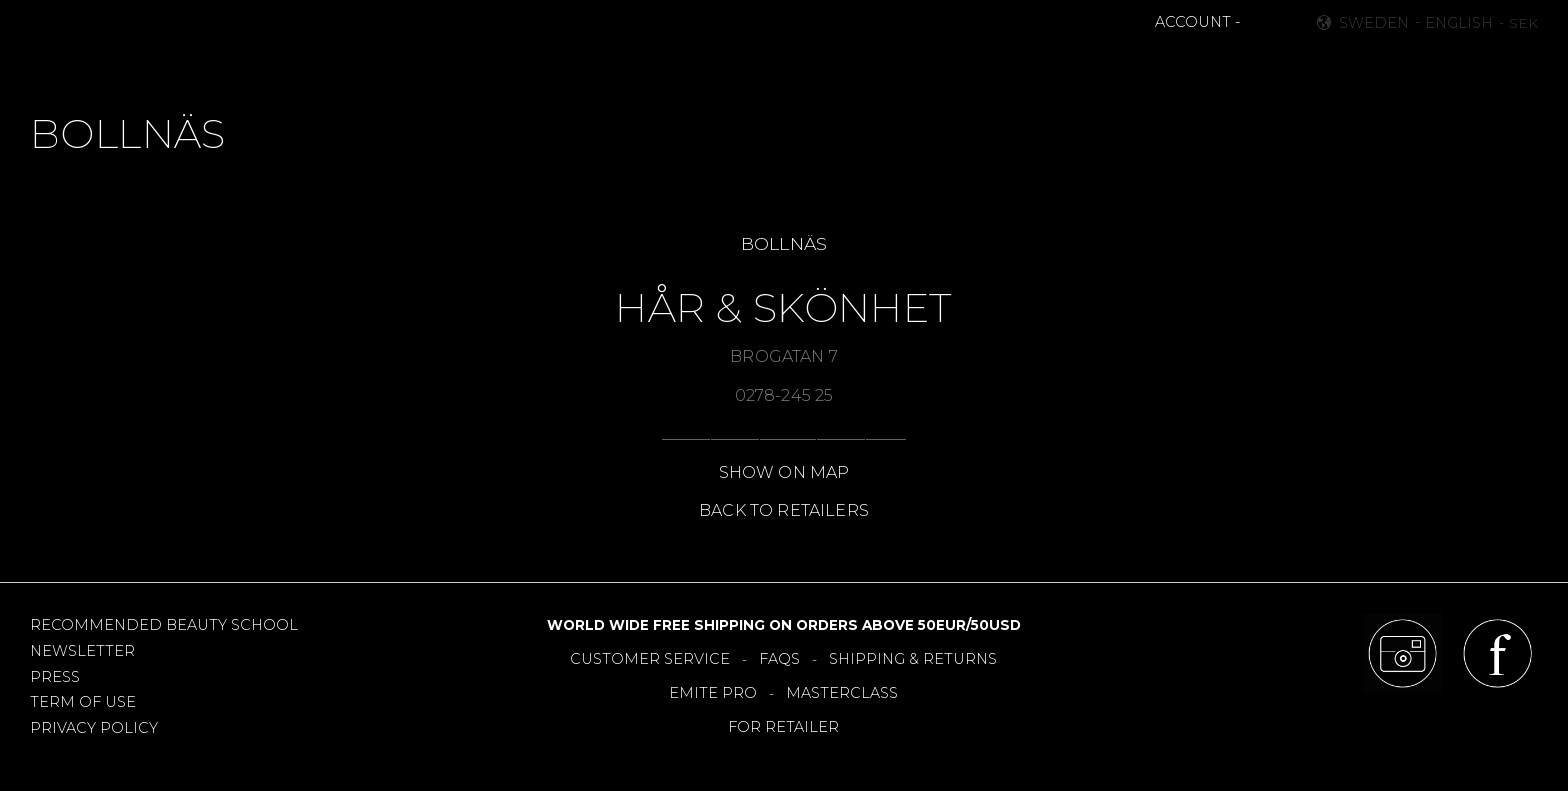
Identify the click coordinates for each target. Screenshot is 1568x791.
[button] (1258, 23)
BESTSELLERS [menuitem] (698, 66)
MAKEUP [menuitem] (521, 66)
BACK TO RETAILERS (784, 510)
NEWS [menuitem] (600, 66)
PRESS (55, 677)
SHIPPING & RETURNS (913, 659)
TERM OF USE (83, 702)
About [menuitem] (1058, 66)
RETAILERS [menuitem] (968, 66)
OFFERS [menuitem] (875, 66)
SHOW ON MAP (784, 472)
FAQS (779, 659)
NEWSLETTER (82, 651)
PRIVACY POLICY (94, 728)
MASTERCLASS (842, 693)
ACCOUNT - (1197, 22)
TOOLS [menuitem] (797, 66)
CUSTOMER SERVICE (650, 659)
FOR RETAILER (783, 727)
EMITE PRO (713, 693)
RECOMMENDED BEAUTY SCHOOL (164, 625)
